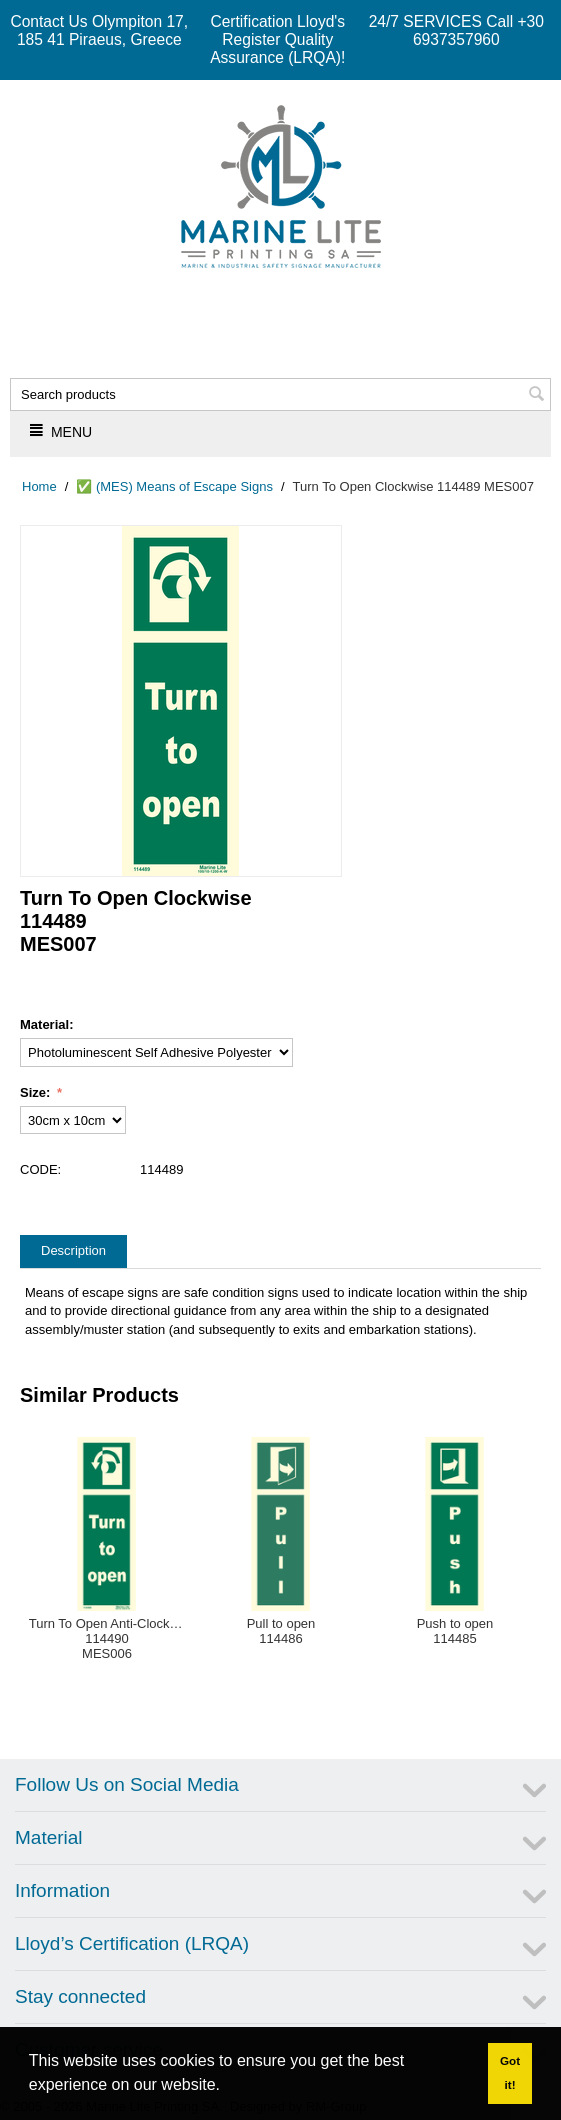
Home (39, 486)
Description (73, 1250)
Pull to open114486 (281, 1631)
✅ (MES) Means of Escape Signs (174, 486)
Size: (37, 1092)
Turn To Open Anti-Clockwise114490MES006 (107, 1638)
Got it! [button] (510, 2072)
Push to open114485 (455, 1631)
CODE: (40, 1169)
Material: (46, 1024)
